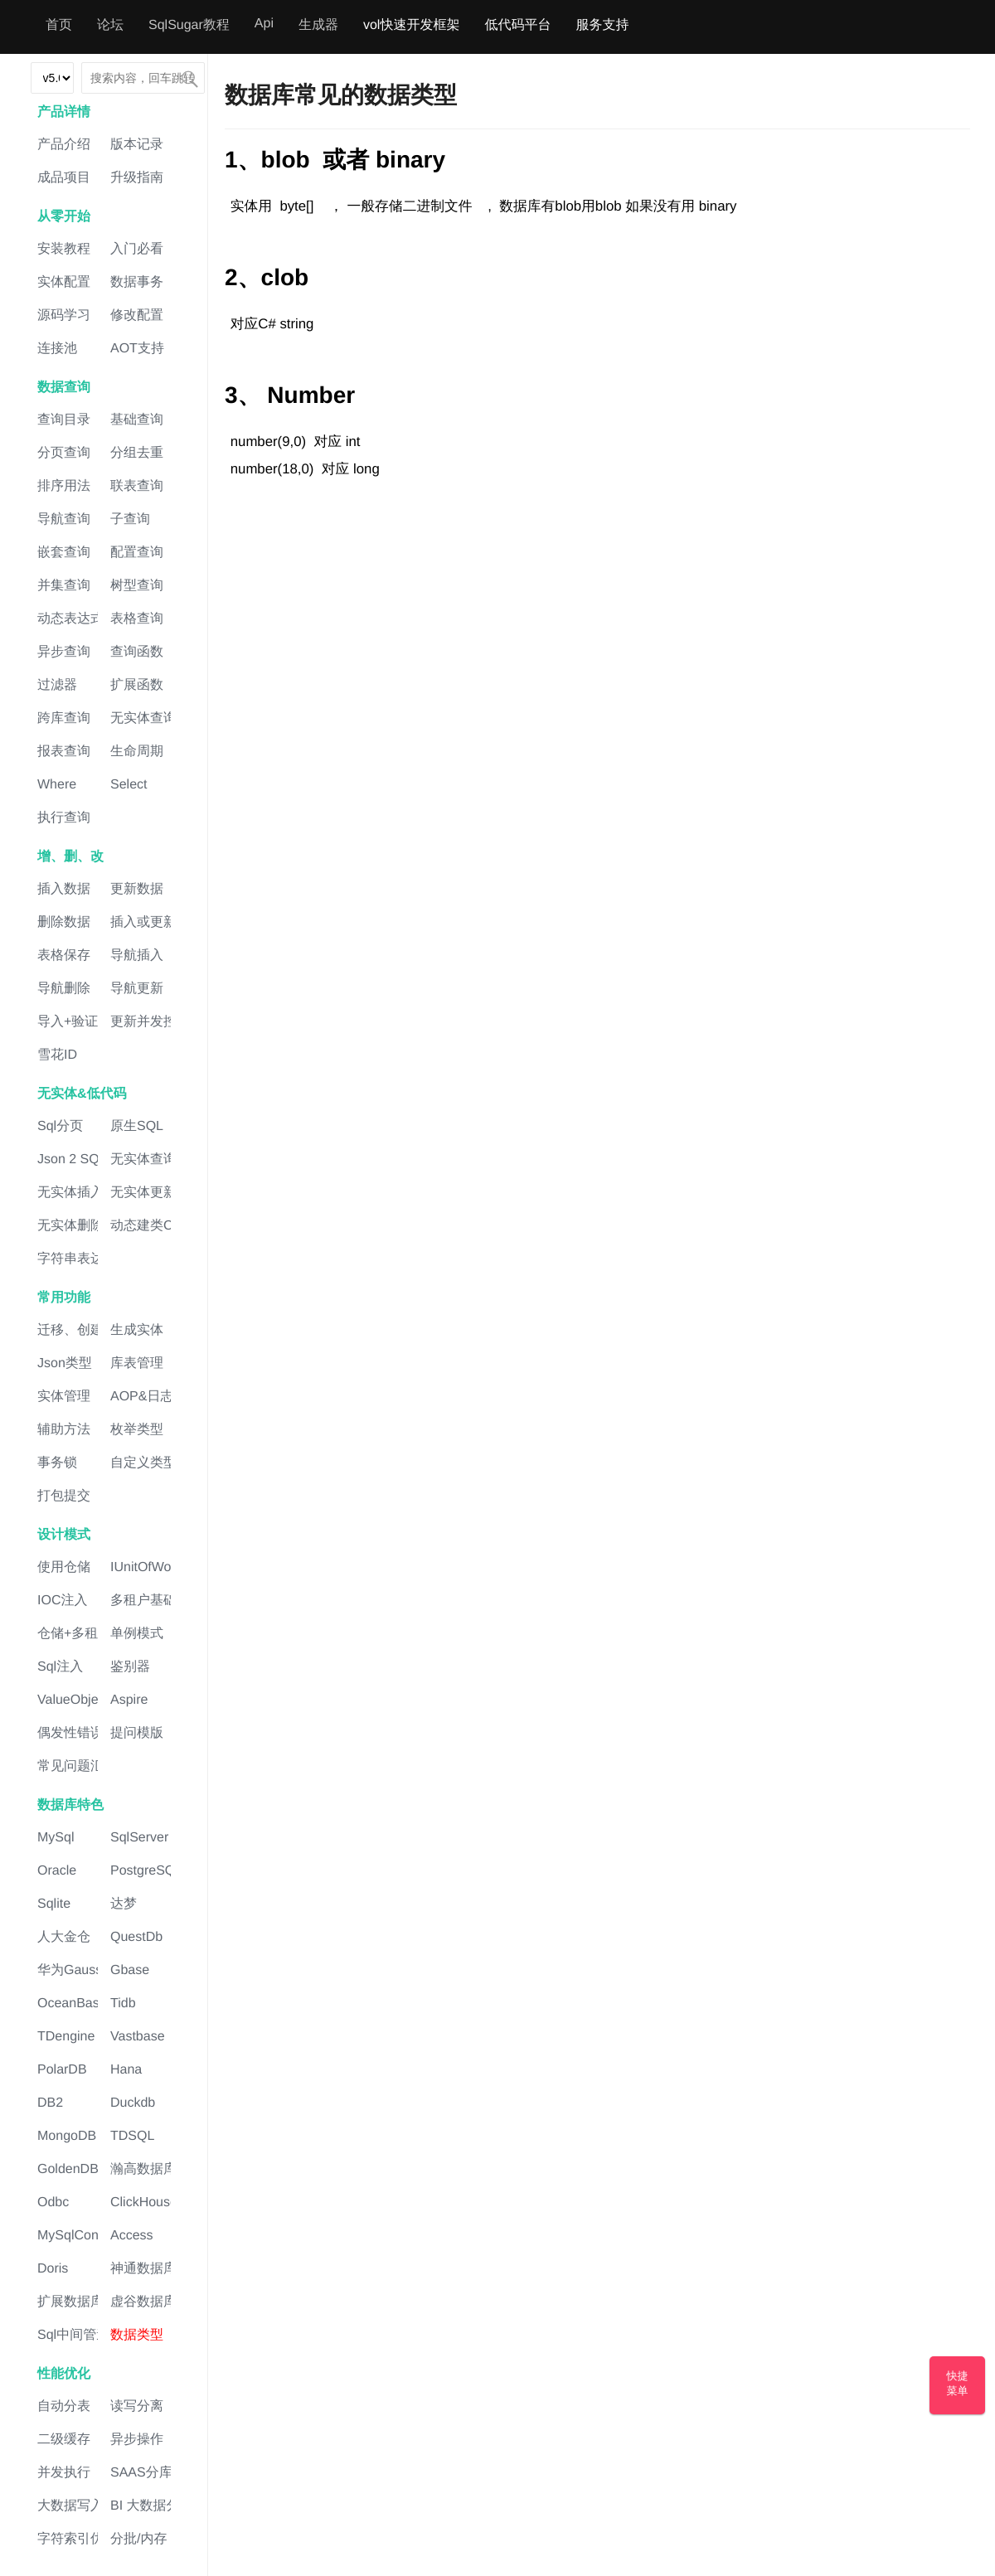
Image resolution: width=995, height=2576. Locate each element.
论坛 (110, 25)
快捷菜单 (957, 2383)
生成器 (318, 25)
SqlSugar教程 (189, 25)
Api (264, 24)
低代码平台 (517, 25)
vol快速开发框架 (411, 25)
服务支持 (602, 25)
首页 (59, 25)
